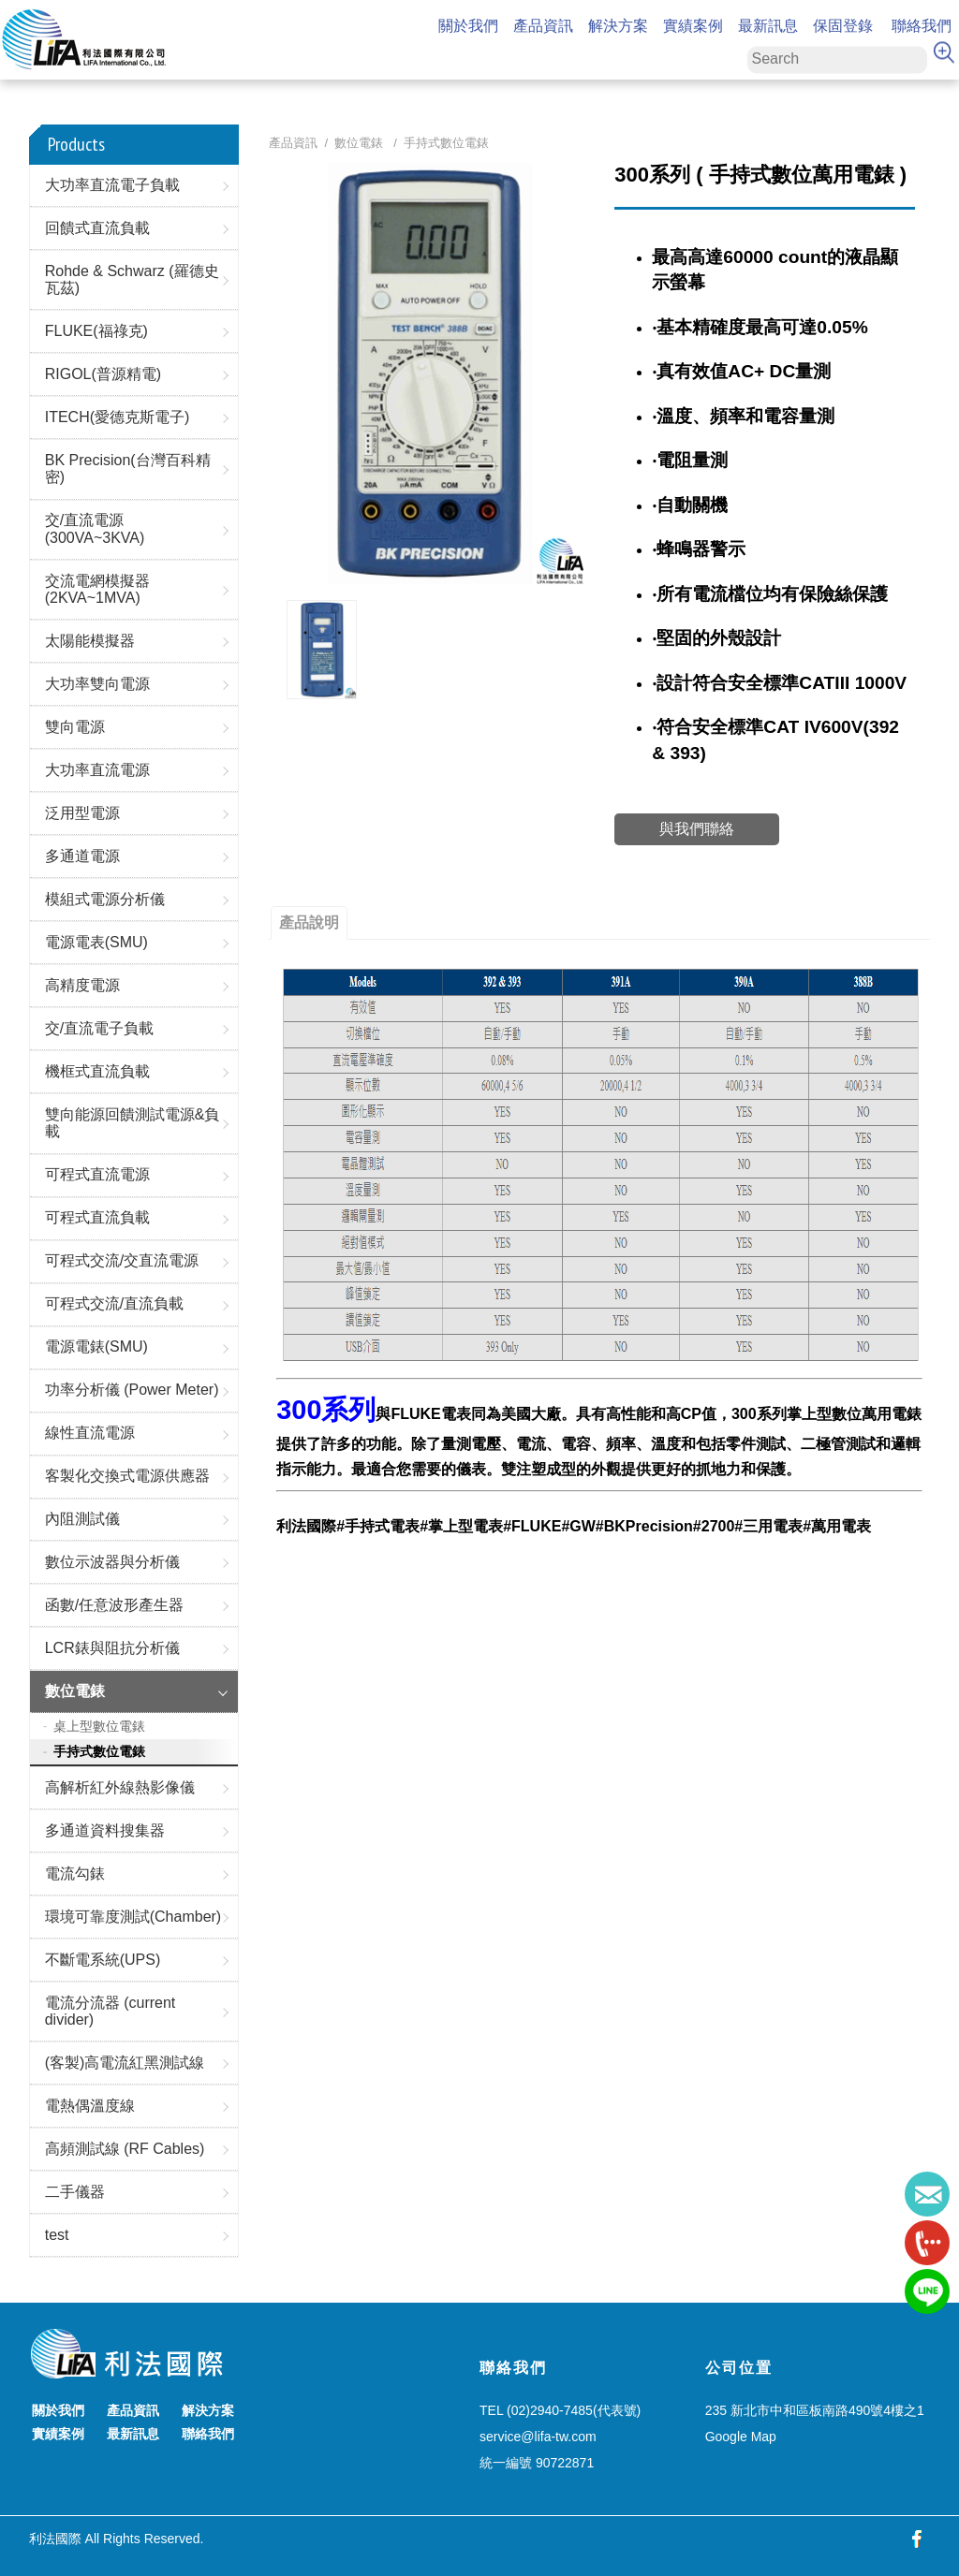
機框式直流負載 (97, 1071)
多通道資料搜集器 (105, 1830)
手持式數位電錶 (99, 1751)
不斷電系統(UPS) (103, 1960)
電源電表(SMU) (96, 942)
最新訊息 (768, 27)
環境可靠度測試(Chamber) (133, 1917)
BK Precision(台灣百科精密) (128, 468)
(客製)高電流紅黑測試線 (125, 2063)
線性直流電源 (90, 1433)
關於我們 (468, 27)
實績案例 (693, 27)
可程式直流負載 (97, 1217)
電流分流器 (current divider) (110, 2011)
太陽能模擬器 (90, 641)
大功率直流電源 (97, 770)
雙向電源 (75, 727)
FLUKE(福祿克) (96, 331)
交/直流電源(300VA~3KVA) (95, 528)
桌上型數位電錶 (99, 1726)
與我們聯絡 (696, 829)
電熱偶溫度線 (90, 2106)
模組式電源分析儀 (105, 899)
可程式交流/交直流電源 (122, 1260)
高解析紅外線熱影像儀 (120, 1787)
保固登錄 (843, 27)
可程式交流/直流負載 (114, 1303)
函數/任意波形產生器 (114, 1605)
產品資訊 (543, 27)
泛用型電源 (82, 813)
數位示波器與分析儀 (112, 1562)
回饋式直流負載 (97, 228)
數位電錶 (75, 1691)
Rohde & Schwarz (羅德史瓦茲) (132, 279)
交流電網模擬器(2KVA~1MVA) (97, 589)
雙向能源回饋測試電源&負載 (132, 1122)
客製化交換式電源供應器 (127, 1476)
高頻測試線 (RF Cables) (125, 2149)
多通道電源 (82, 856)
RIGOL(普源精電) (103, 374)
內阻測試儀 (82, 1519)
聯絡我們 (922, 27)
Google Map (740, 2436)
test (57, 2235)
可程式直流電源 (97, 1174)
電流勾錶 (75, 1873)
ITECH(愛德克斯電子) (117, 417)
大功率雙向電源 (97, 684)
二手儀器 (75, 2192)
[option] (322, 649)
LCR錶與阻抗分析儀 (112, 1648)
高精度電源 (82, 985)
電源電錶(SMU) (96, 1346)
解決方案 (618, 27)
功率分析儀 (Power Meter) (132, 1390)
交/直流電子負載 (99, 1028)
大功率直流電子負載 (112, 185)
